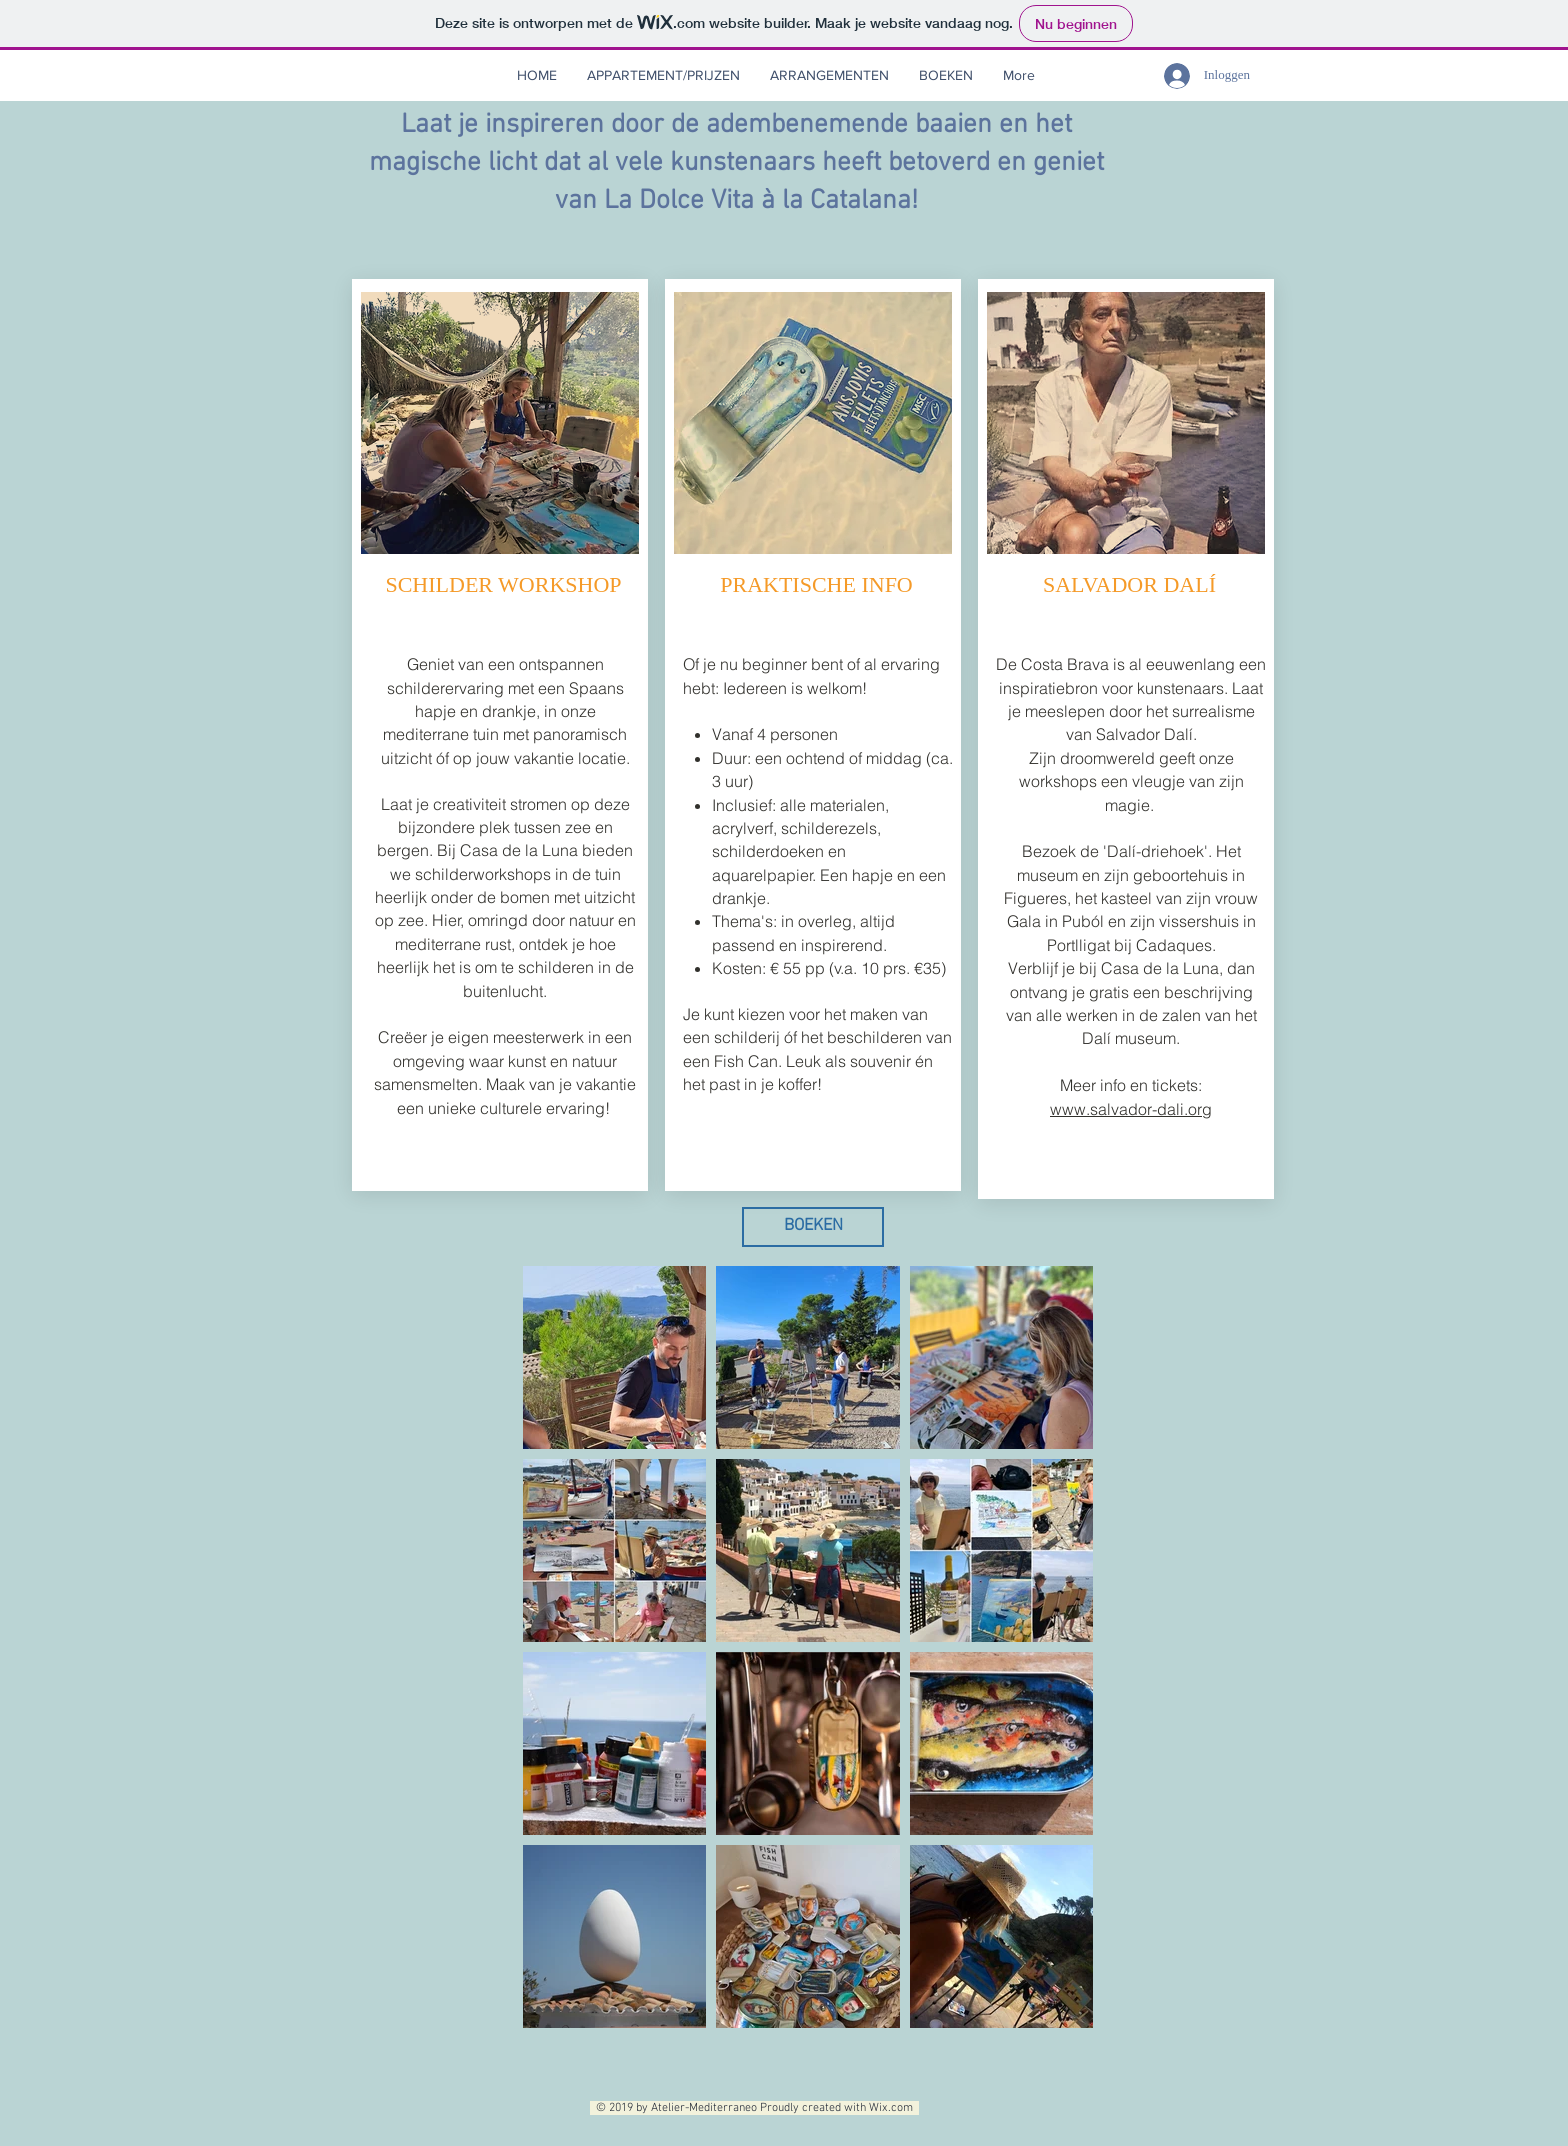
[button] (829, 75)
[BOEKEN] (813, 1227)
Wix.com (894, 2108)
